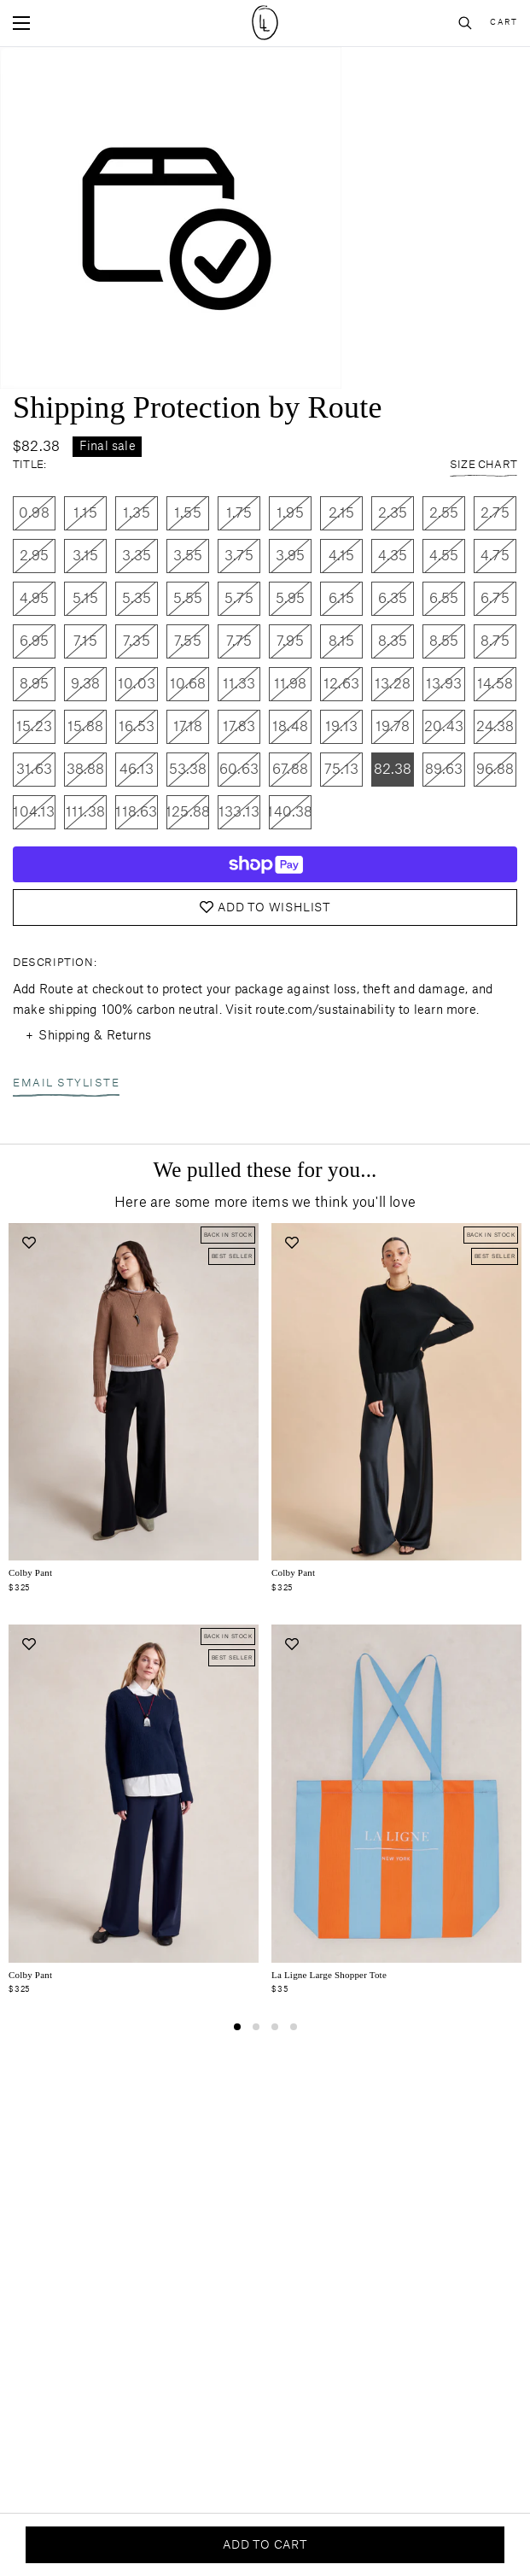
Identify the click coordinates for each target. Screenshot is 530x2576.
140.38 (290, 812)
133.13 (238, 812)
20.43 (443, 727)
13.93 (444, 684)
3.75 (238, 556)
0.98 (34, 513)
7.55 (187, 641)
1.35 (136, 513)
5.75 (238, 599)
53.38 (188, 769)
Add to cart (265, 2544)
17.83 (239, 727)
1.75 (239, 513)
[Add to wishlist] (28, 1243)
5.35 (137, 599)
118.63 (136, 812)
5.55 (188, 599)
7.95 (290, 641)
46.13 (136, 769)
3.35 (137, 556)
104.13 (34, 812)
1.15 (85, 513)
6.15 (342, 599)
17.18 (188, 727)
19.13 (341, 727)
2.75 (495, 513)
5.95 (291, 599)
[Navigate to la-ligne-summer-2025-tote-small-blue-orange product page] (396, 1794)
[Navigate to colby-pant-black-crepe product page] (134, 1392)
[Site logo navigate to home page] (265, 22)
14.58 (495, 684)
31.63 (34, 769)
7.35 (136, 641)
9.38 (86, 684)
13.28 (393, 684)
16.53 (136, 727)
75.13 (341, 769)
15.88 (85, 727)
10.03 (136, 684)
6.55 (444, 599)
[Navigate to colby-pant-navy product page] (134, 1794)
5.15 (86, 599)
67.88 (290, 769)
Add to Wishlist (265, 907)
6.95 (35, 641)
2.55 (444, 513)
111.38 (85, 812)
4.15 (342, 556)
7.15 (85, 641)
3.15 (86, 556)
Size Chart (483, 466)
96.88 (495, 769)
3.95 (291, 556)
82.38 (393, 769)
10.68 (188, 684)
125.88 (187, 812)
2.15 (342, 513)
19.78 (393, 727)
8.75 (495, 641)
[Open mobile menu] (21, 23)
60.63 (239, 769)
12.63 (341, 684)
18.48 (290, 727)
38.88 (86, 769)
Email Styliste (66, 1085)
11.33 (239, 684)
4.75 (495, 556)
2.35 (393, 513)
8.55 (444, 641)
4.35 (393, 556)
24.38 (495, 727)
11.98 (290, 684)
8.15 (342, 641)
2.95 (35, 556)
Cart (503, 22)
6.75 (495, 599)
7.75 (239, 641)
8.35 (393, 641)
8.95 (35, 684)
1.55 (187, 513)
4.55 (444, 556)
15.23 (34, 727)
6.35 (393, 599)
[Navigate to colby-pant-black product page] (396, 1392)
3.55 (188, 556)
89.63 (444, 769)
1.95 (290, 513)
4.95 (35, 599)
